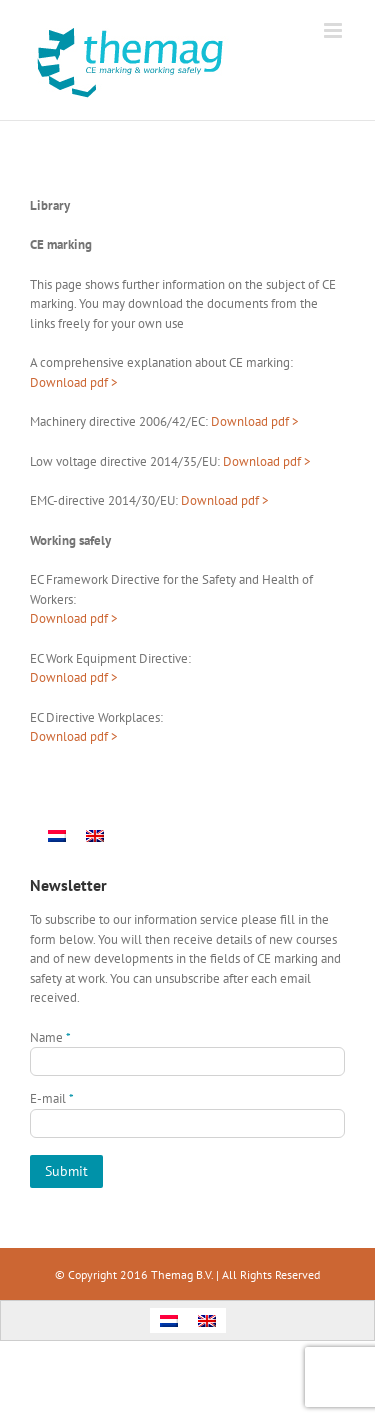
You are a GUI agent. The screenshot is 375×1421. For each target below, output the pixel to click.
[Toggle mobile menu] (334, 30)
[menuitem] (57, 835)
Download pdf (69, 382)
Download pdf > (255, 421)
